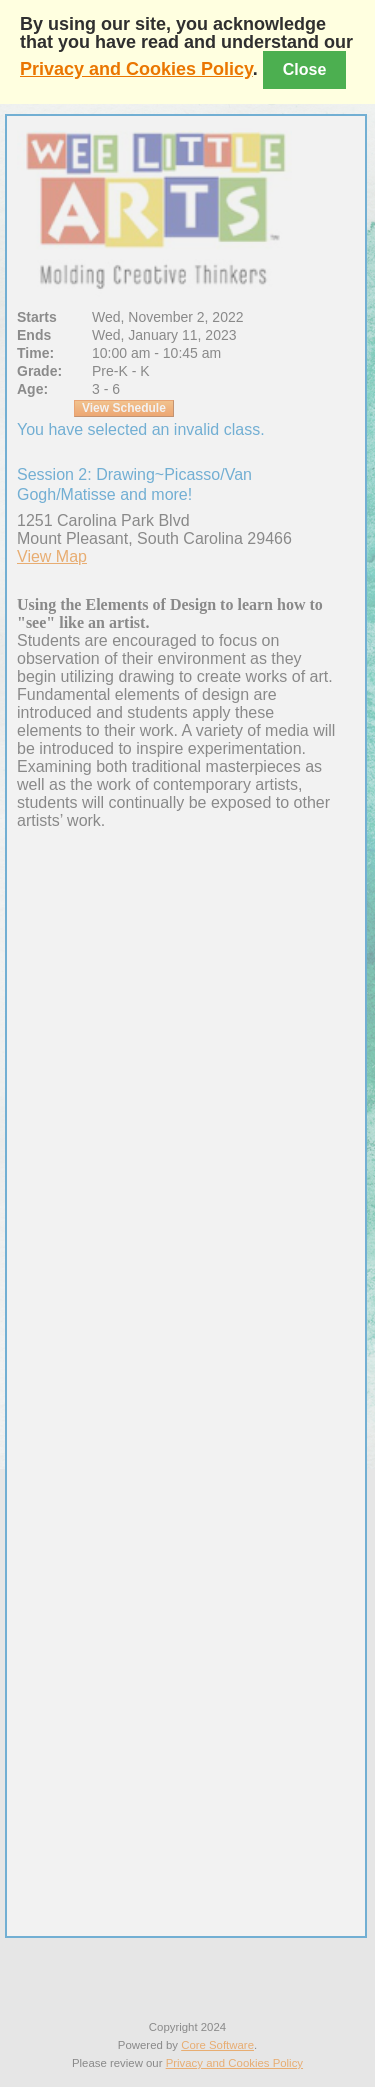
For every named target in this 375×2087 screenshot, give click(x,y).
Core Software (217, 2045)
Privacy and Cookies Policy (136, 69)
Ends (34, 335)
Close (305, 69)
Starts (37, 317)
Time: (35, 353)
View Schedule (124, 408)
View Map (52, 556)
